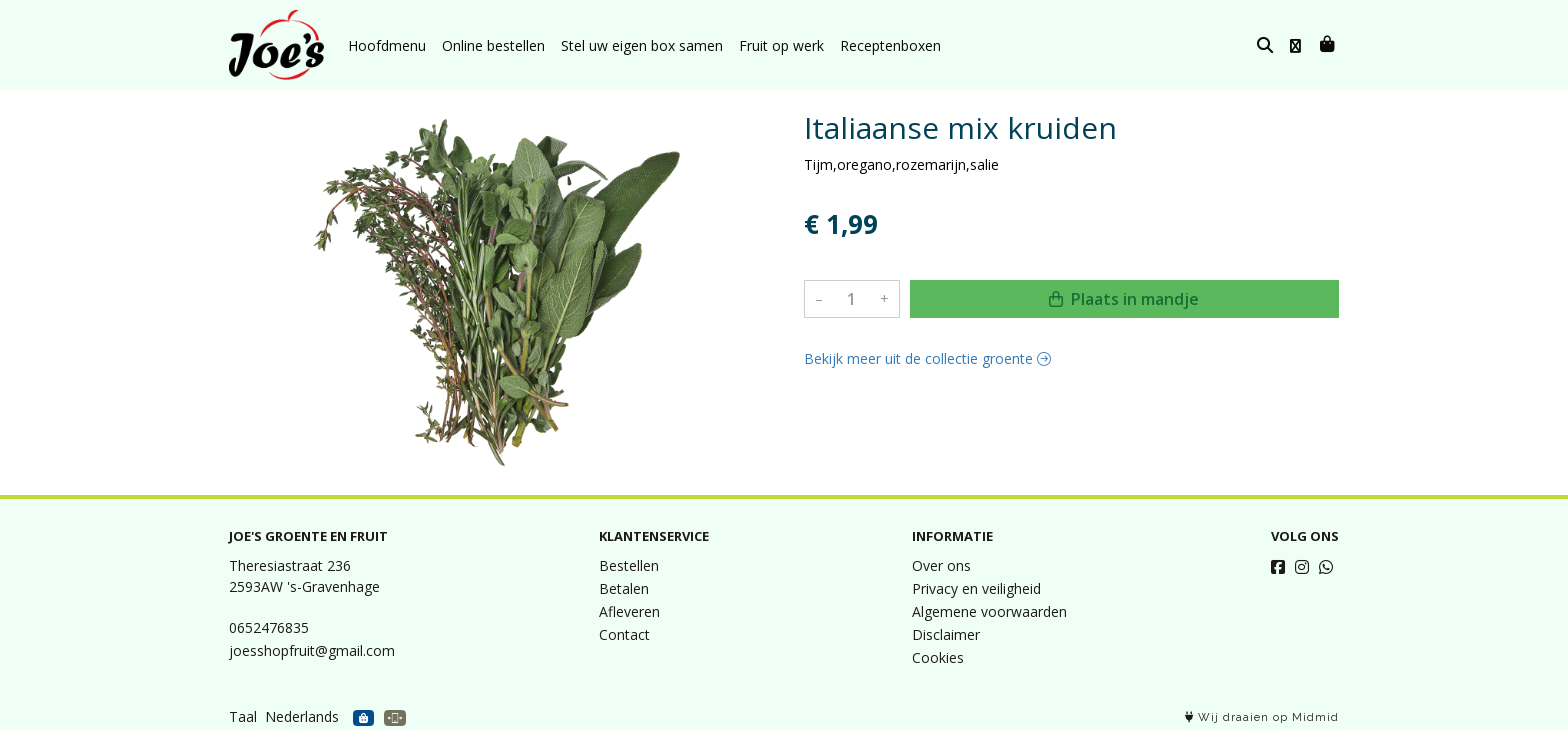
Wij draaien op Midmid (1262, 717)
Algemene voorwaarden (989, 611)
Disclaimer (946, 634)
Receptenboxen (890, 45)
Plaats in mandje (1124, 299)
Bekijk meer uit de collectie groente (927, 358)
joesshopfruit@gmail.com (312, 650)
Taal (243, 716)
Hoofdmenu (387, 45)
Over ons (941, 565)
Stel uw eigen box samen (642, 45)
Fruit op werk (781, 45)
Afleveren (629, 611)
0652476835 (269, 627)
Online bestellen (493, 45)
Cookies (938, 657)
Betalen (624, 588)
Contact (624, 634)
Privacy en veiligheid (976, 588)
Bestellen (629, 565)
